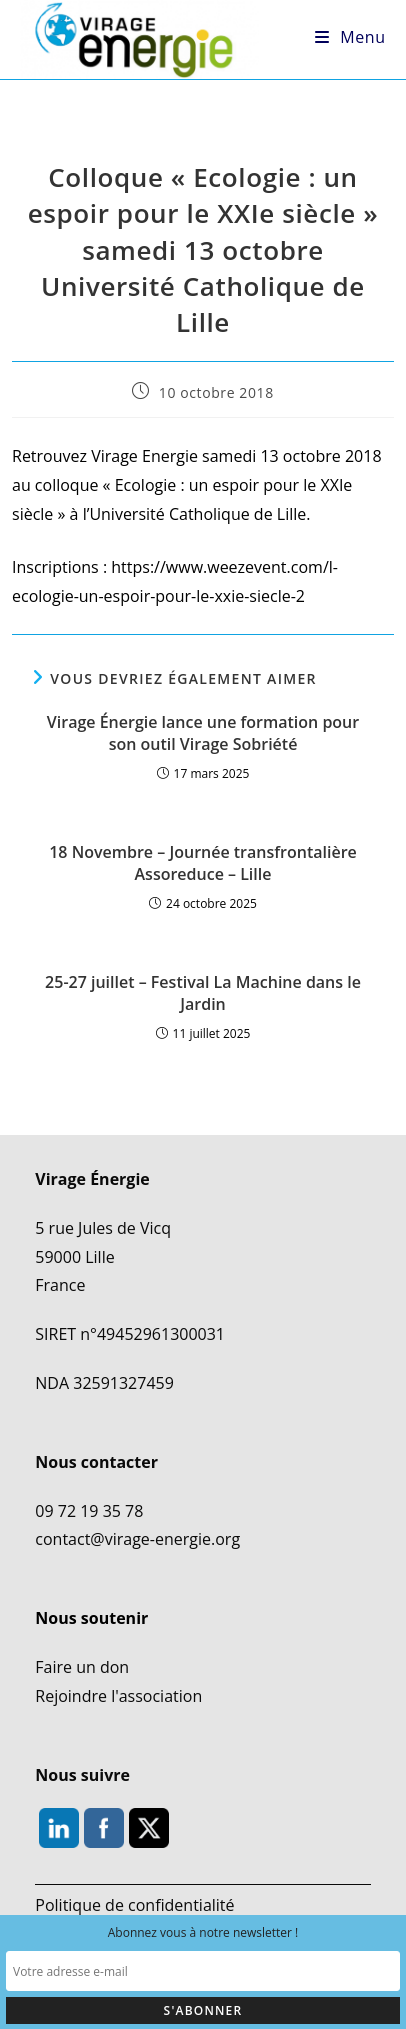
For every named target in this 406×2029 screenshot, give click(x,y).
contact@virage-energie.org (137, 1539)
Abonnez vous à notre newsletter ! (203, 1932)
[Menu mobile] (350, 37)
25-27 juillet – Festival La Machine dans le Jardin (203, 993)
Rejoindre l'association (118, 1695)
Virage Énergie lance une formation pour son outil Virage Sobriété (203, 733)
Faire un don (82, 1667)
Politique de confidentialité (134, 1905)
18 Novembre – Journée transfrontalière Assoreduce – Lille (203, 863)
